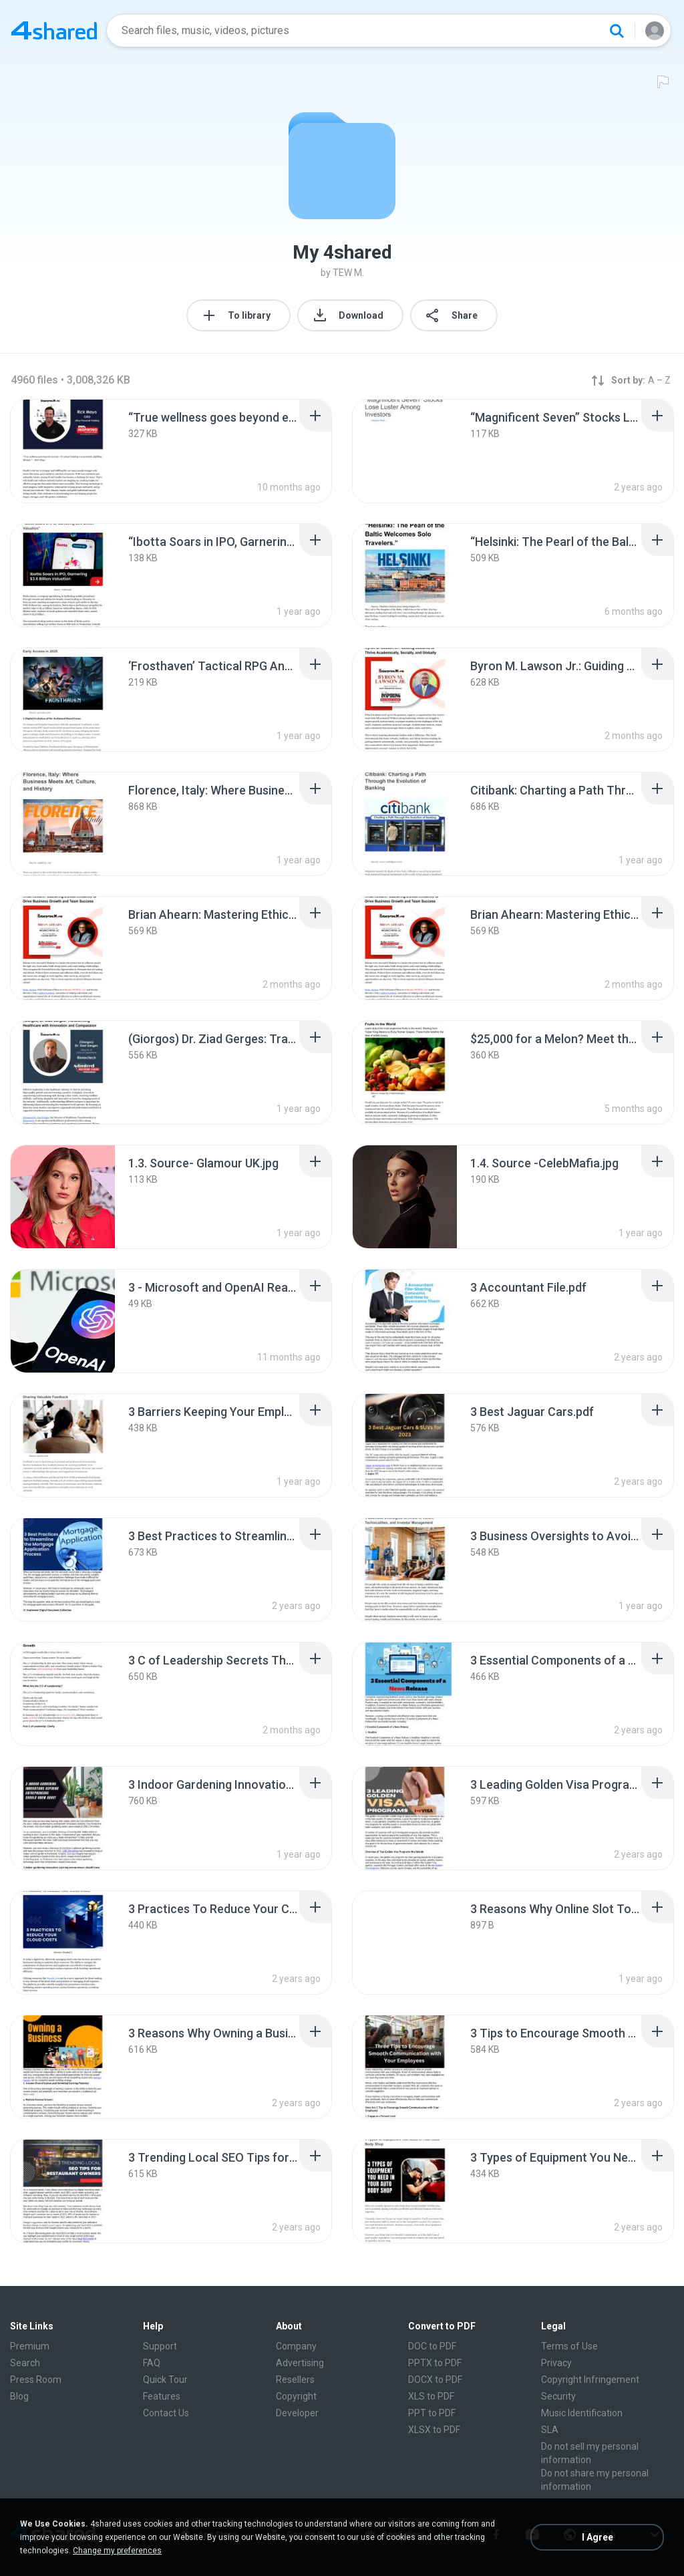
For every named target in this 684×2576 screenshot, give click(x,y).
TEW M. (348, 272)
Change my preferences (117, 2550)
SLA (549, 2429)
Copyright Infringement (590, 2379)
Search (25, 2362)
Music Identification (582, 2413)
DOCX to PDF (435, 2379)
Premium (29, 2346)
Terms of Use (569, 2346)
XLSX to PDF (434, 2429)
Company (296, 2346)
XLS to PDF (431, 2396)
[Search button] (617, 31)
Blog (19, 2396)
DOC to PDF (432, 2346)
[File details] (63, 451)
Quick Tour (165, 2379)
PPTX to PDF (435, 2362)
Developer (297, 2413)
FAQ (151, 2362)
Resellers (295, 2379)
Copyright (296, 2396)
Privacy (556, 2362)
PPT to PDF (432, 2413)
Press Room (35, 2379)
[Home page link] (54, 30)
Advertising (300, 2362)
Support (160, 2346)
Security (558, 2396)
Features (161, 2396)
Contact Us (166, 2413)
